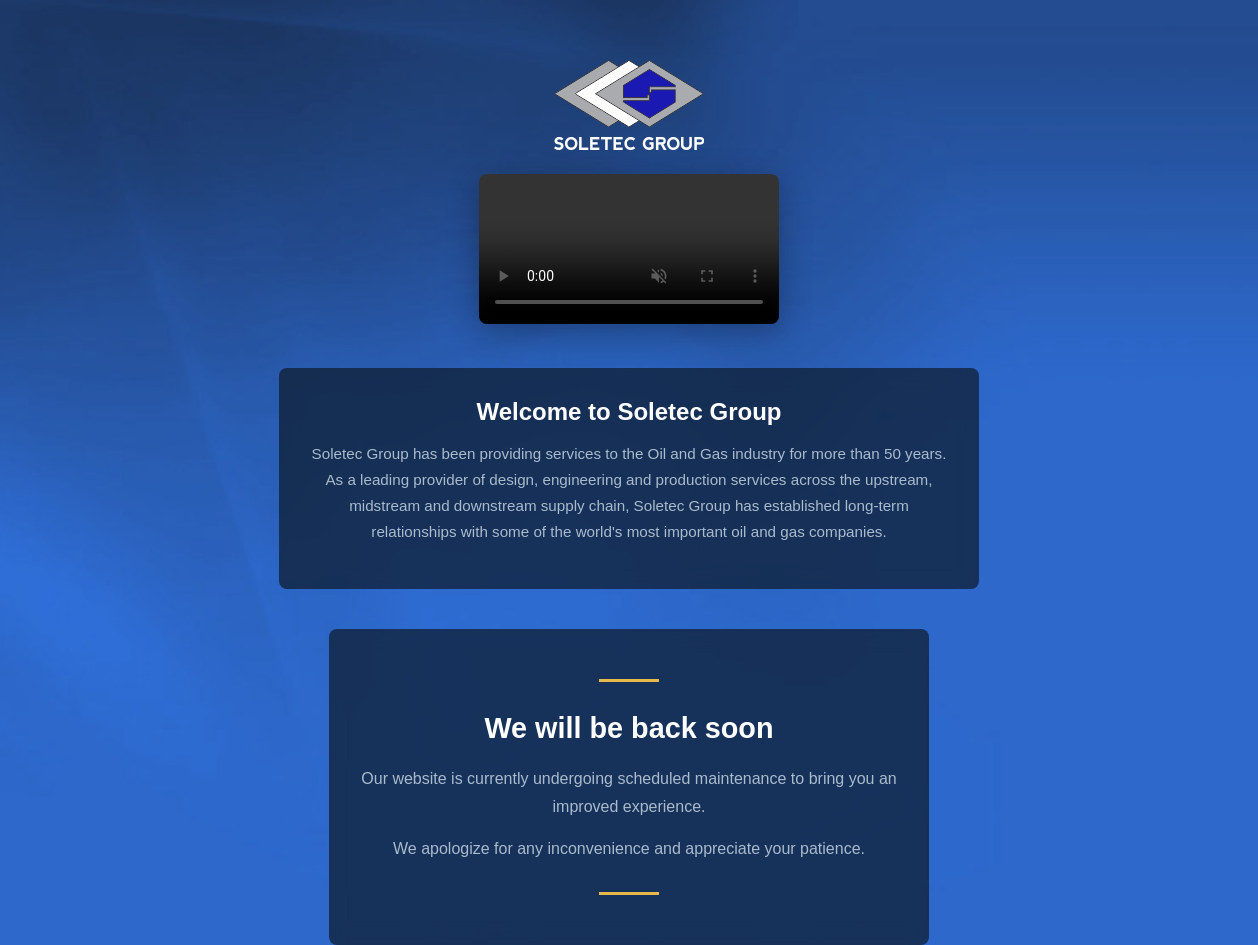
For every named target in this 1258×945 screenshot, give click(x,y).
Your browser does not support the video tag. (629, 249)
